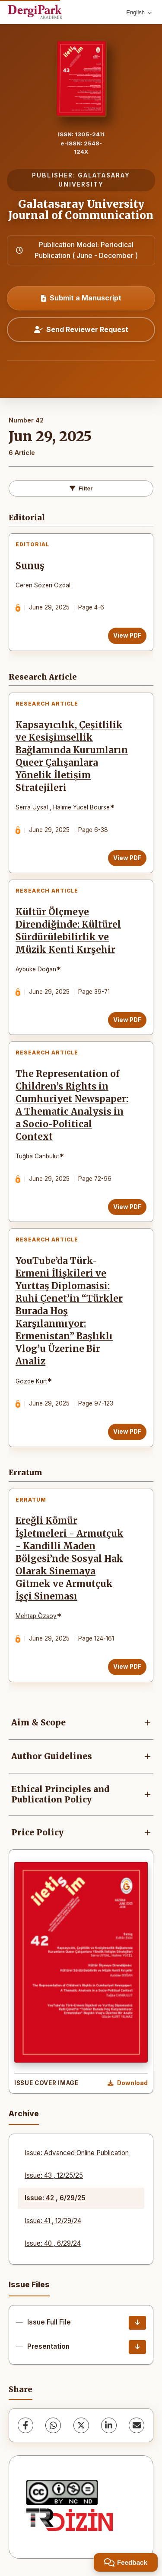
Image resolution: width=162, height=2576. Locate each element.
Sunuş (30, 565)
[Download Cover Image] (128, 2083)
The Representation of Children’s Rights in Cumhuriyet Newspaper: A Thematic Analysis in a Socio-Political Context (72, 1105)
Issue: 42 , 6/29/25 (55, 2198)
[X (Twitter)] (81, 2425)
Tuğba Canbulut (37, 1156)
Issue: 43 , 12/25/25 (54, 2175)
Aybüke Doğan (36, 969)
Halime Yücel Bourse (81, 807)
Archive (24, 2113)
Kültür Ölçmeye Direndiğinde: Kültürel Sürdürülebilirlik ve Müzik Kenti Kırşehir (68, 930)
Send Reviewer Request (81, 329)
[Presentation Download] (137, 2347)
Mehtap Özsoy (36, 1615)
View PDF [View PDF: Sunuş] (127, 635)
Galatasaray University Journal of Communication (81, 209)
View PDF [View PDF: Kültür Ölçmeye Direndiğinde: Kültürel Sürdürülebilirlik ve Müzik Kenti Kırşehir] (127, 1019)
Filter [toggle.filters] (81, 488)
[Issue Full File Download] (137, 2323)
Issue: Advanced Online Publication (77, 2153)
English (139, 12)
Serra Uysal (32, 807)
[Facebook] (25, 2425)
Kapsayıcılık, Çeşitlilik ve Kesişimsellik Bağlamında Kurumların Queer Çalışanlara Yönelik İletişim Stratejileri (72, 756)
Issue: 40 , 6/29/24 (53, 2243)
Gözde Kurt (31, 1381)
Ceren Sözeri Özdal (43, 585)
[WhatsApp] (53, 2425)
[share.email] (136, 2425)
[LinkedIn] (109, 2425)
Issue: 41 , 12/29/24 (53, 2221)
